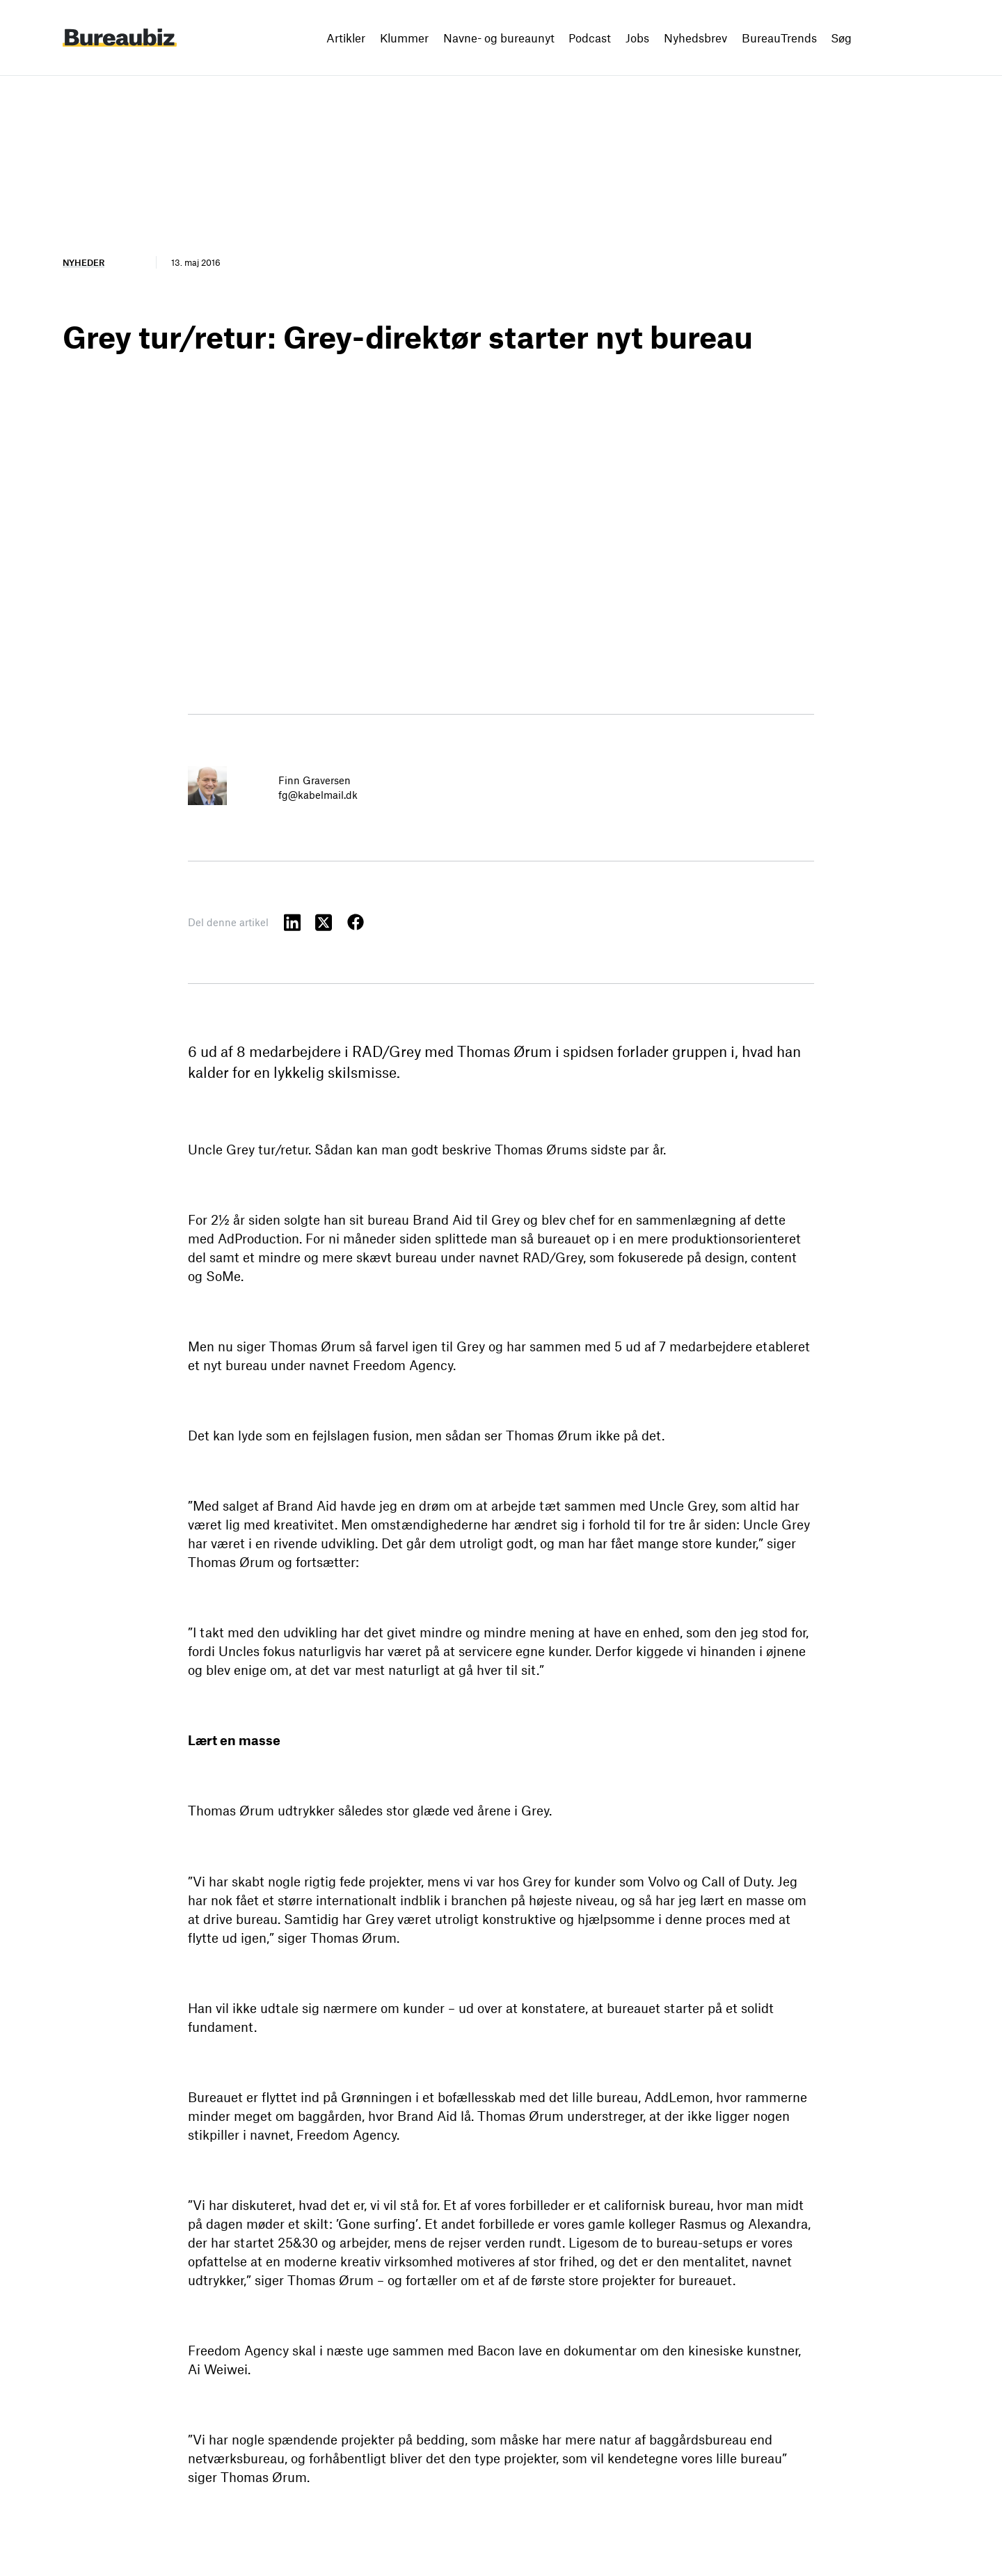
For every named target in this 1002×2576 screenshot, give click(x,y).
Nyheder (83, 262)
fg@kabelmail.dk (318, 794)
